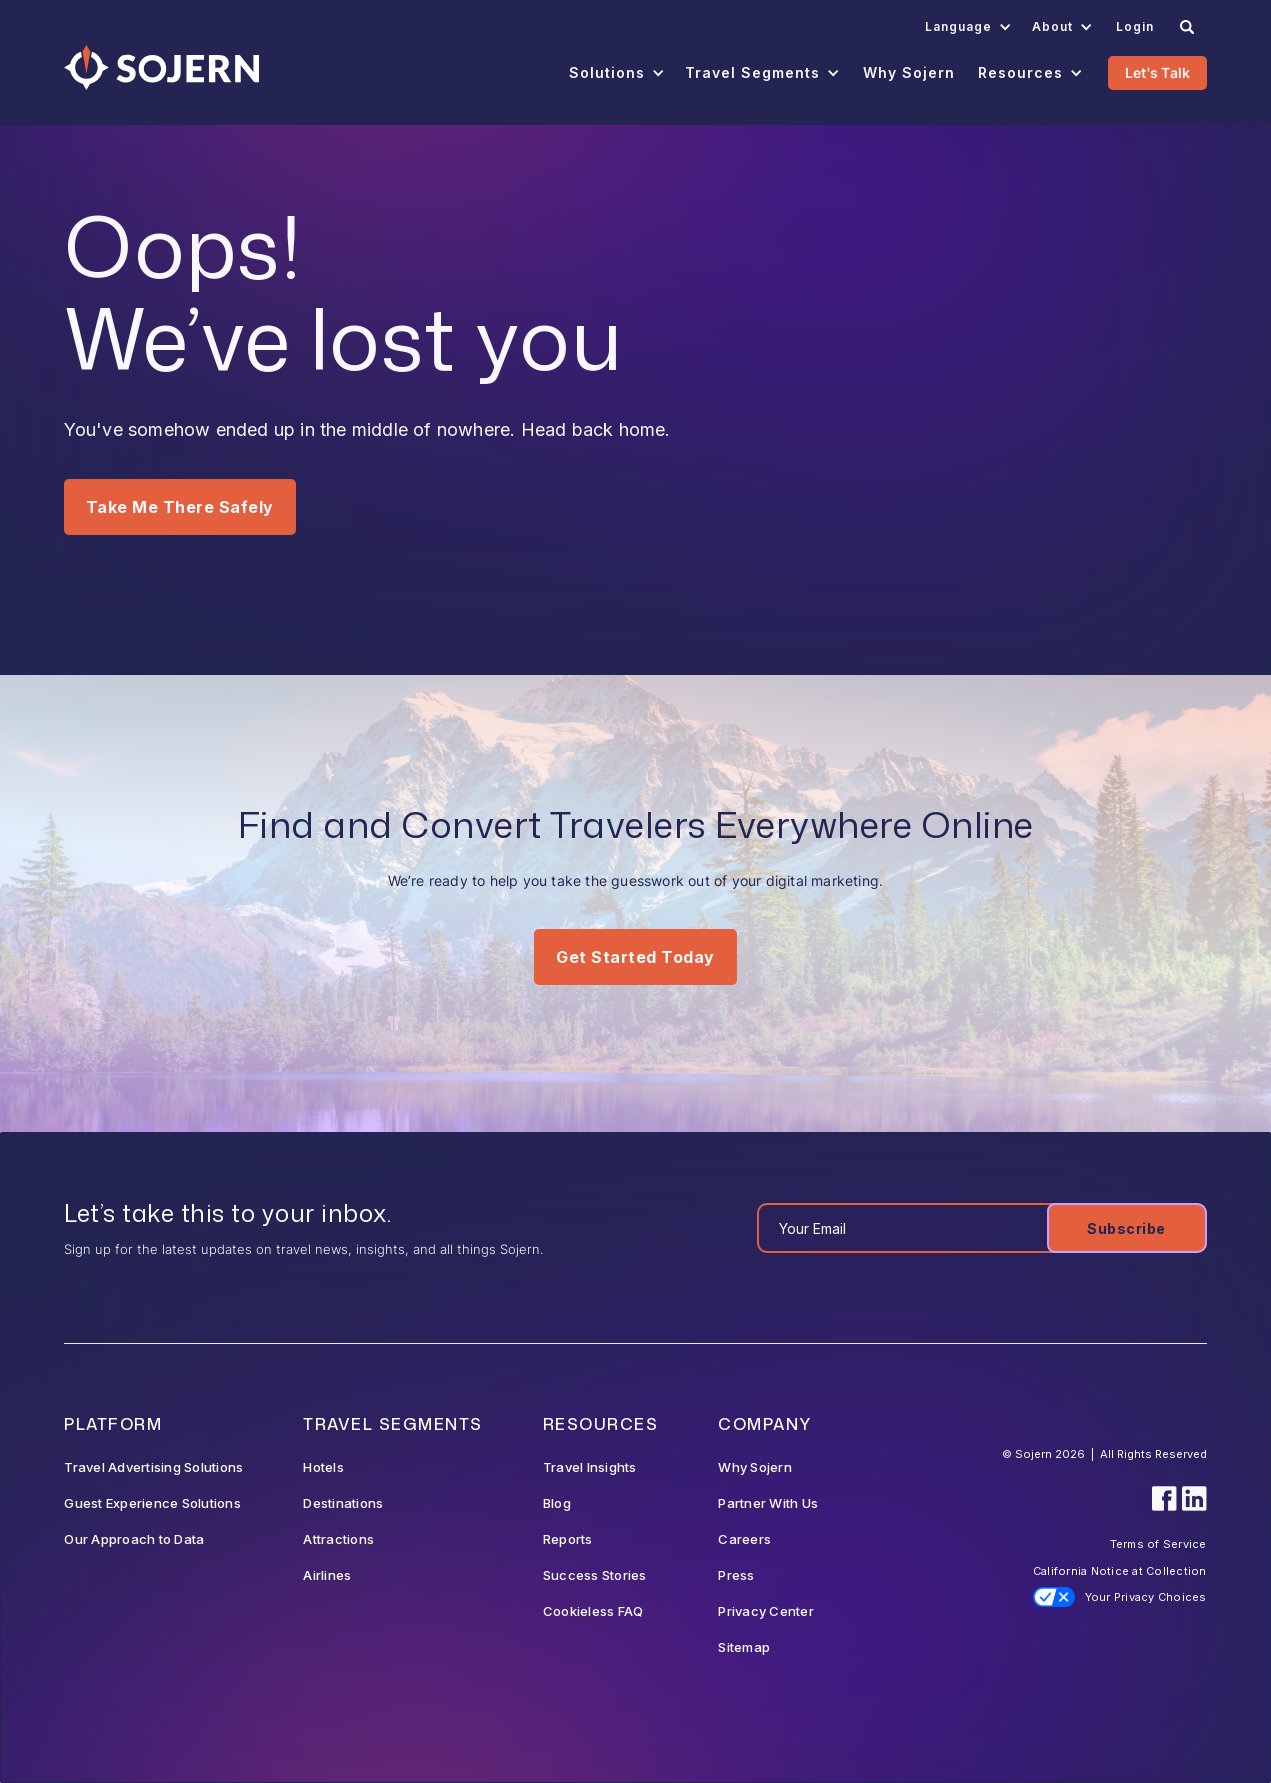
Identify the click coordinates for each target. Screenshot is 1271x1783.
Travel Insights (590, 1467)
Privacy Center (766, 1611)
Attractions (338, 1539)
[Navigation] (161, 67)
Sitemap (744, 1647)
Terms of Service (1158, 1544)
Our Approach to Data (134, 1539)
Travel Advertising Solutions (153, 1467)
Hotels (323, 1467)
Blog (557, 1503)
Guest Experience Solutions (152, 1503)
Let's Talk (1158, 72)
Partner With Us (768, 1503)
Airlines (327, 1575)
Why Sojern (755, 1467)
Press (736, 1575)
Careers (744, 1539)
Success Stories (595, 1575)
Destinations (343, 1503)
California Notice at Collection (1120, 1571)
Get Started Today (635, 957)
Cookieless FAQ (593, 1611)
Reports (568, 1539)
